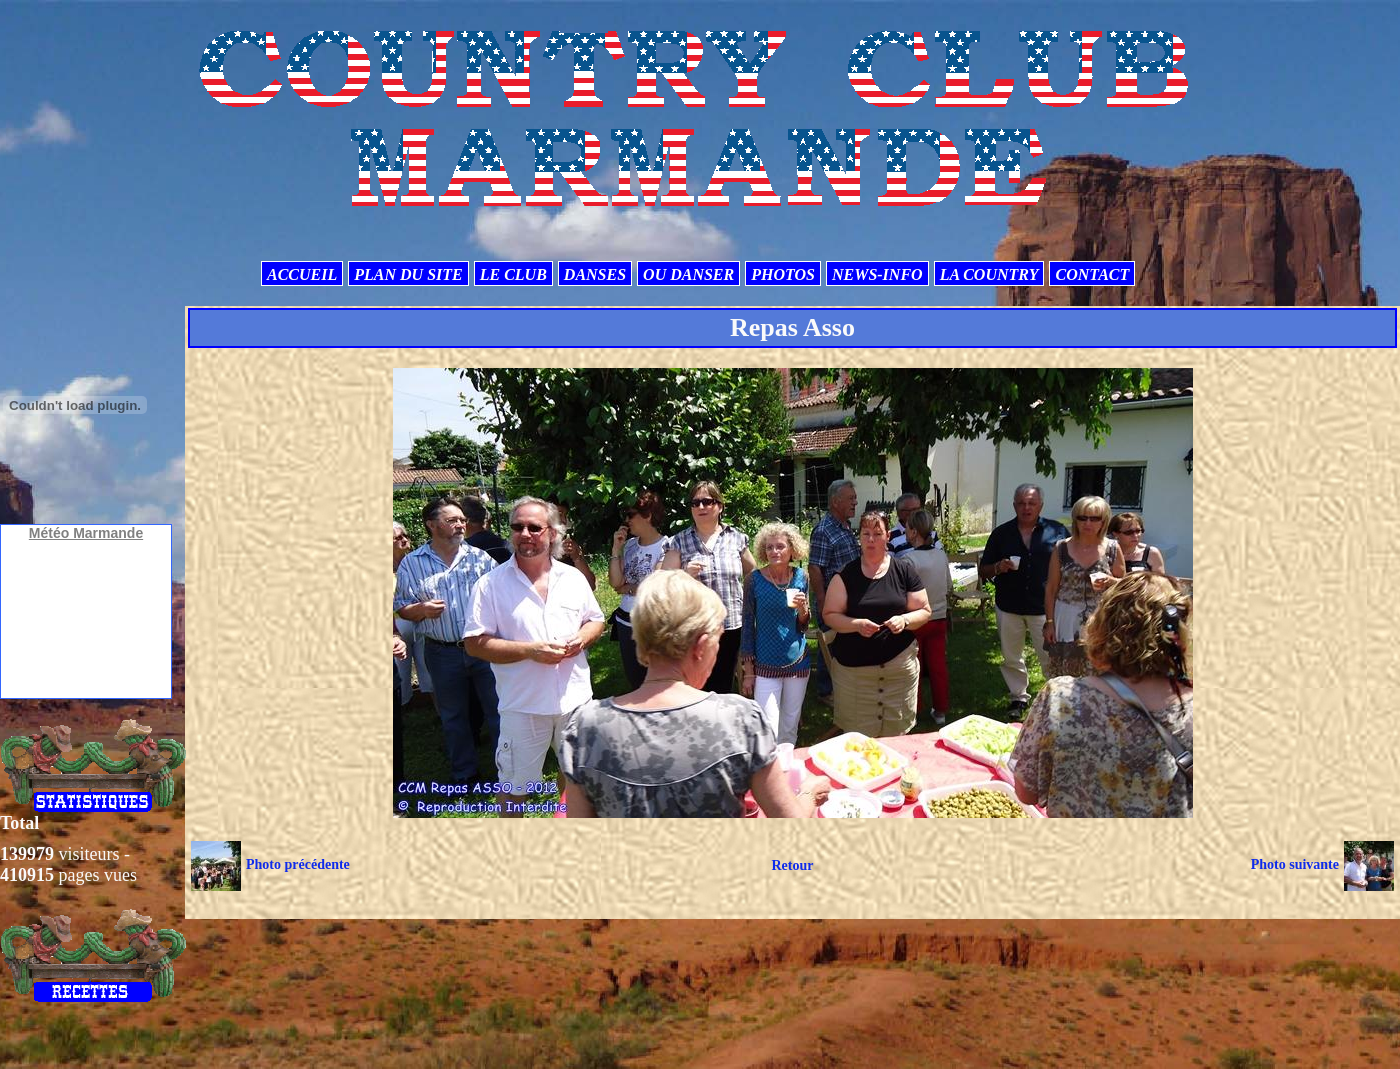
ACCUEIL (302, 274)
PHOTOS (783, 274)
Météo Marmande (86, 533)
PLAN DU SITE (408, 274)
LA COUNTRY (989, 274)
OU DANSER (688, 274)
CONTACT (1092, 274)
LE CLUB (513, 274)
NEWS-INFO (877, 274)
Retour (792, 865)
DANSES (595, 274)
